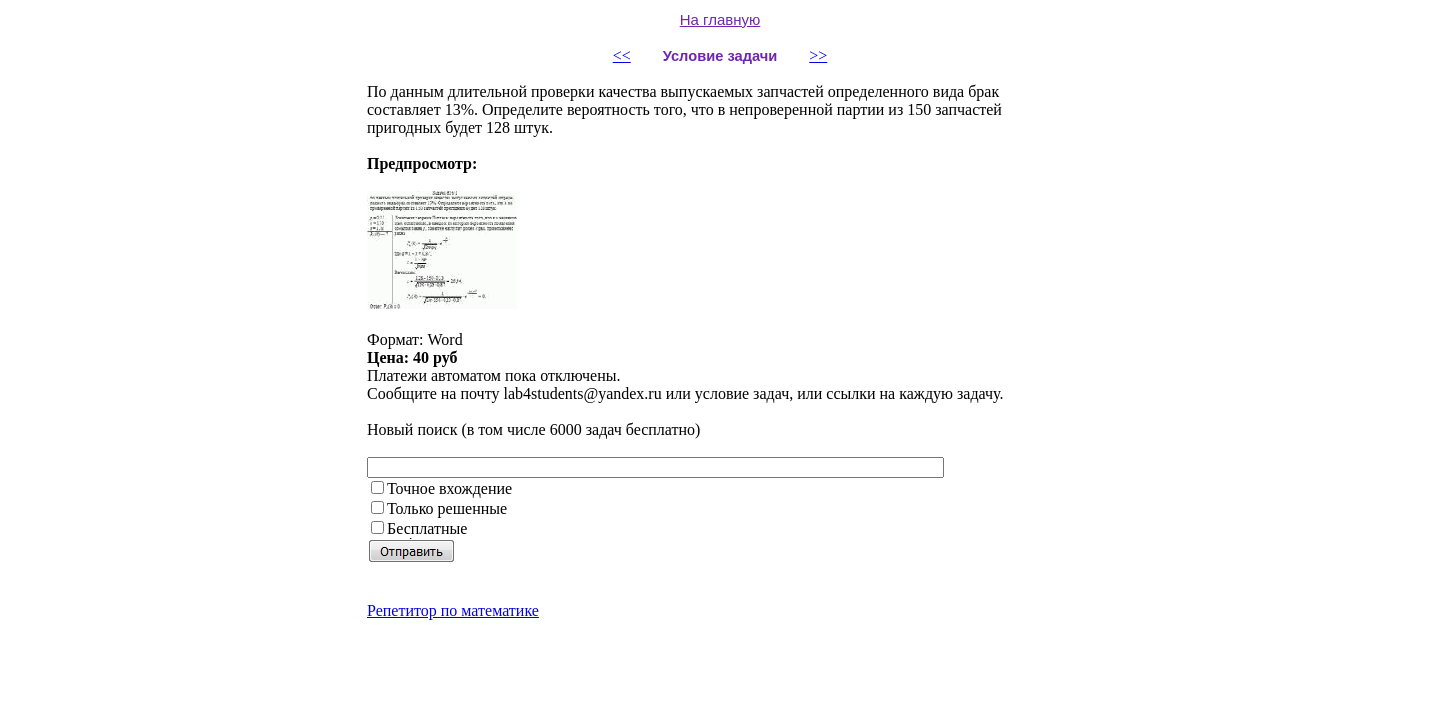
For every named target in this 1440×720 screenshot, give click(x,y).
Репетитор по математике (453, 610)
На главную (720, 19)
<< (622, 55)
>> (818, 55)
